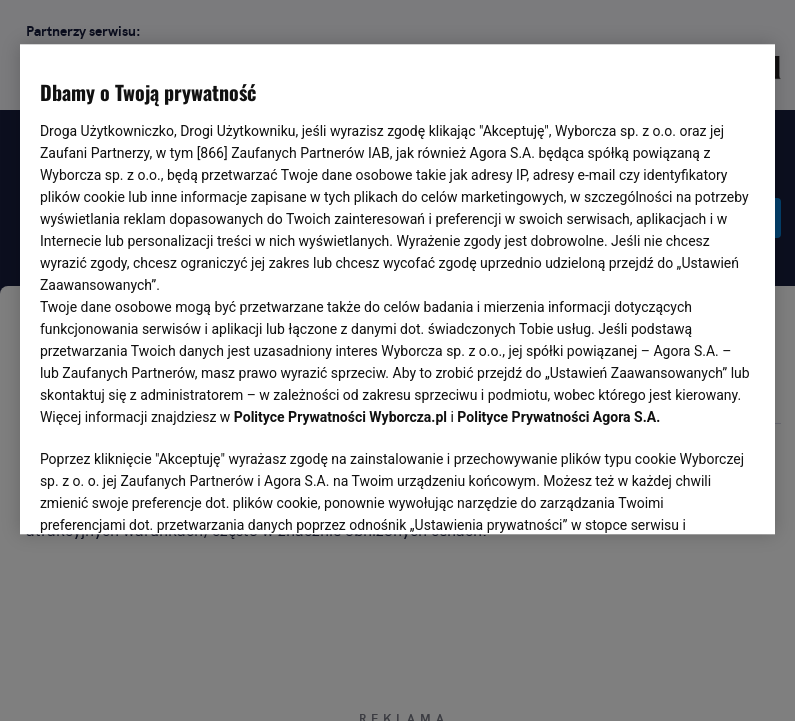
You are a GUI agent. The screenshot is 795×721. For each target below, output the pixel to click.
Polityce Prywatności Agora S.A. (558, 418)
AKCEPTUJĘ (687, 496)
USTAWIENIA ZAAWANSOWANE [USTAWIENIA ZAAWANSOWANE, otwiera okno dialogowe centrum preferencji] (170, 495)
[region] (397, 288)
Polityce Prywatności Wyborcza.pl (340, 418)
